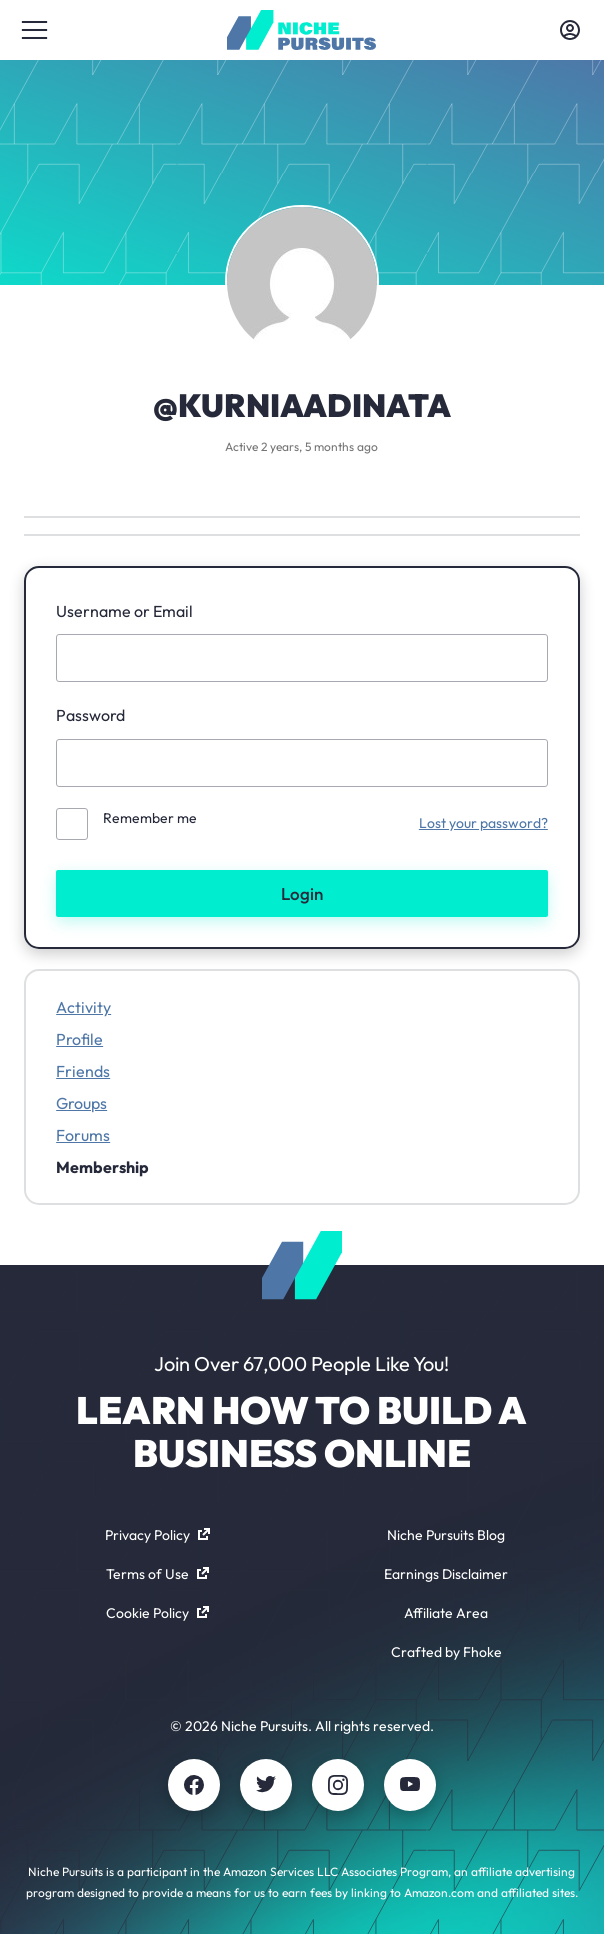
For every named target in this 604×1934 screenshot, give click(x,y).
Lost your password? (483, 823)
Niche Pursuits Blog (446, 1535)
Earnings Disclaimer (446, 1574)
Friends (83, 1071)
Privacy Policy (157, 1535)
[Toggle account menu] (570, 30)
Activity (83, 1007)
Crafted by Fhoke (446, 1652)
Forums (83, 1135)
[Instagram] (338, 1785)
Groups (81, 1103)
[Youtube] (410, 1785)
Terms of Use (157, 1574)
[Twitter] (266, 1785)
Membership (102, 1167)
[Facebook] (194, 1785)
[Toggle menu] (34, 30)
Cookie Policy (157, 1613)
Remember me (150, 818)
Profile (79, 1039)
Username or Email (124, 611)
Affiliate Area (446, 1613)
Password (90, 715)
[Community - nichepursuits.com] (301, 30)
